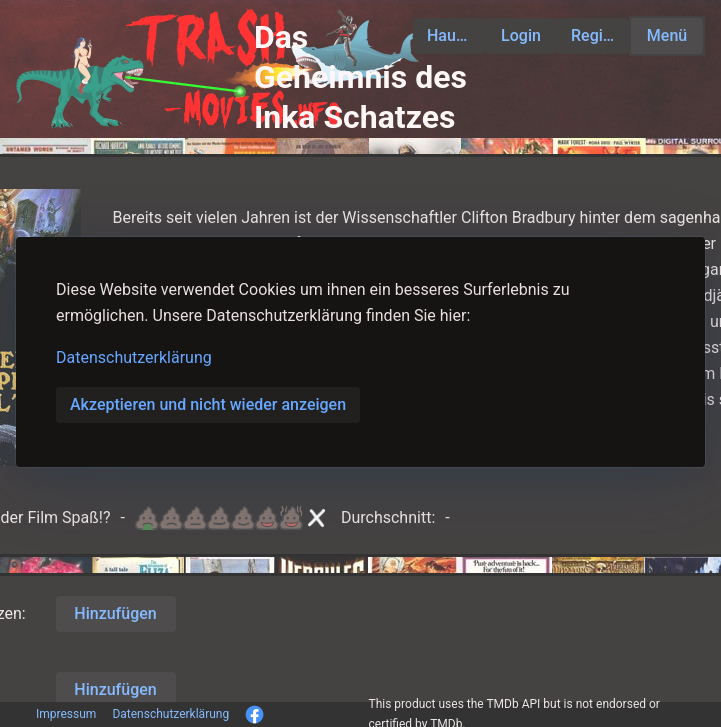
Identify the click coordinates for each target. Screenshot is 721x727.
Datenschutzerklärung (134, 357)
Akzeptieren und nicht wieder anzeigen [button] (208, 404)
